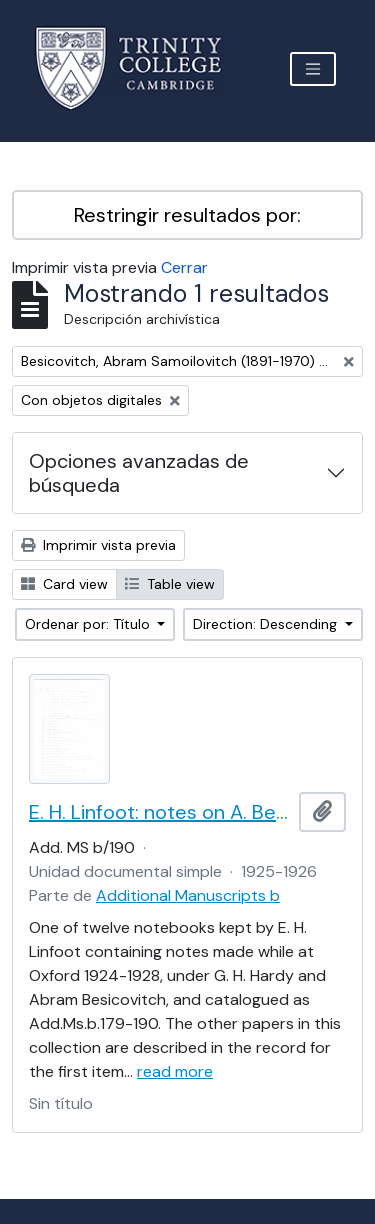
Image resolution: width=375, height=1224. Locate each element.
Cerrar (184, 267)
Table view (170, 584)
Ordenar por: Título (89, 624)
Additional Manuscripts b (188, 895)
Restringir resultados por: (187, 215)
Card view (64, 584)
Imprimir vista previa (98, 545)
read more (175, 1071)
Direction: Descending (267, 624)
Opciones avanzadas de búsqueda (139, 473)
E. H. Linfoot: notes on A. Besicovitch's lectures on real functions (160, 812)
